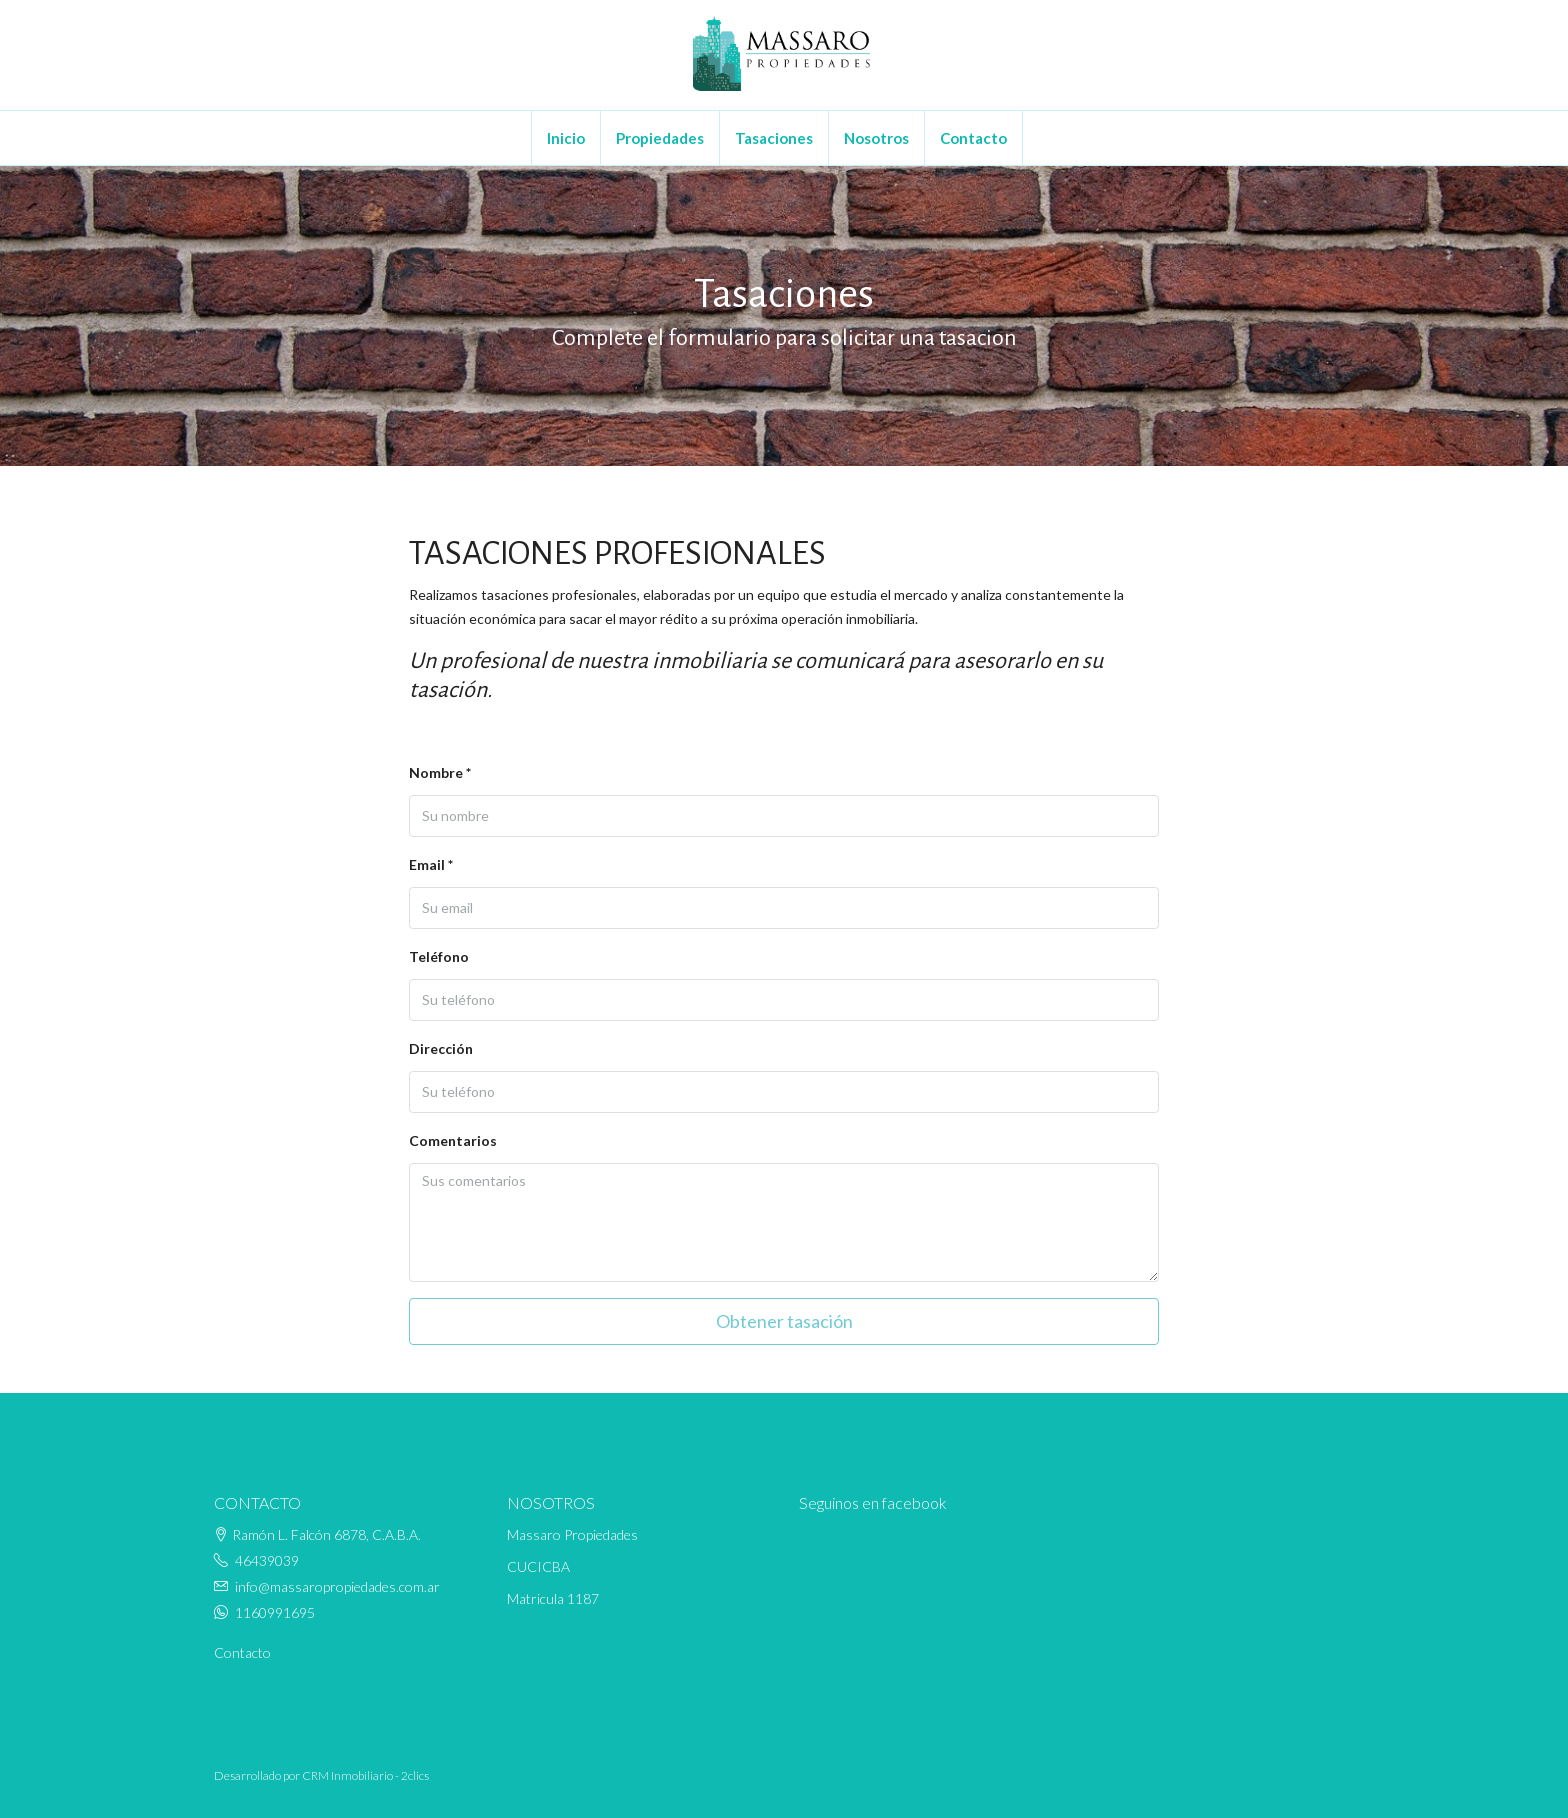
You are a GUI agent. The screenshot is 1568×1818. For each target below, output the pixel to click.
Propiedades (660, 138)
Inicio (566, 138)
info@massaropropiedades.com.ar (337, 1586)
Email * (431, 864)
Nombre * (440, 772)
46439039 (267, 1560)
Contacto (973, 138)
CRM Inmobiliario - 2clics (365, 1775)
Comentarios (453, 1140)
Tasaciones (774, 138)
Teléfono (439, 956)
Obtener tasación (784, 1321)
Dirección (441, 1048)
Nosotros (876, 138)
